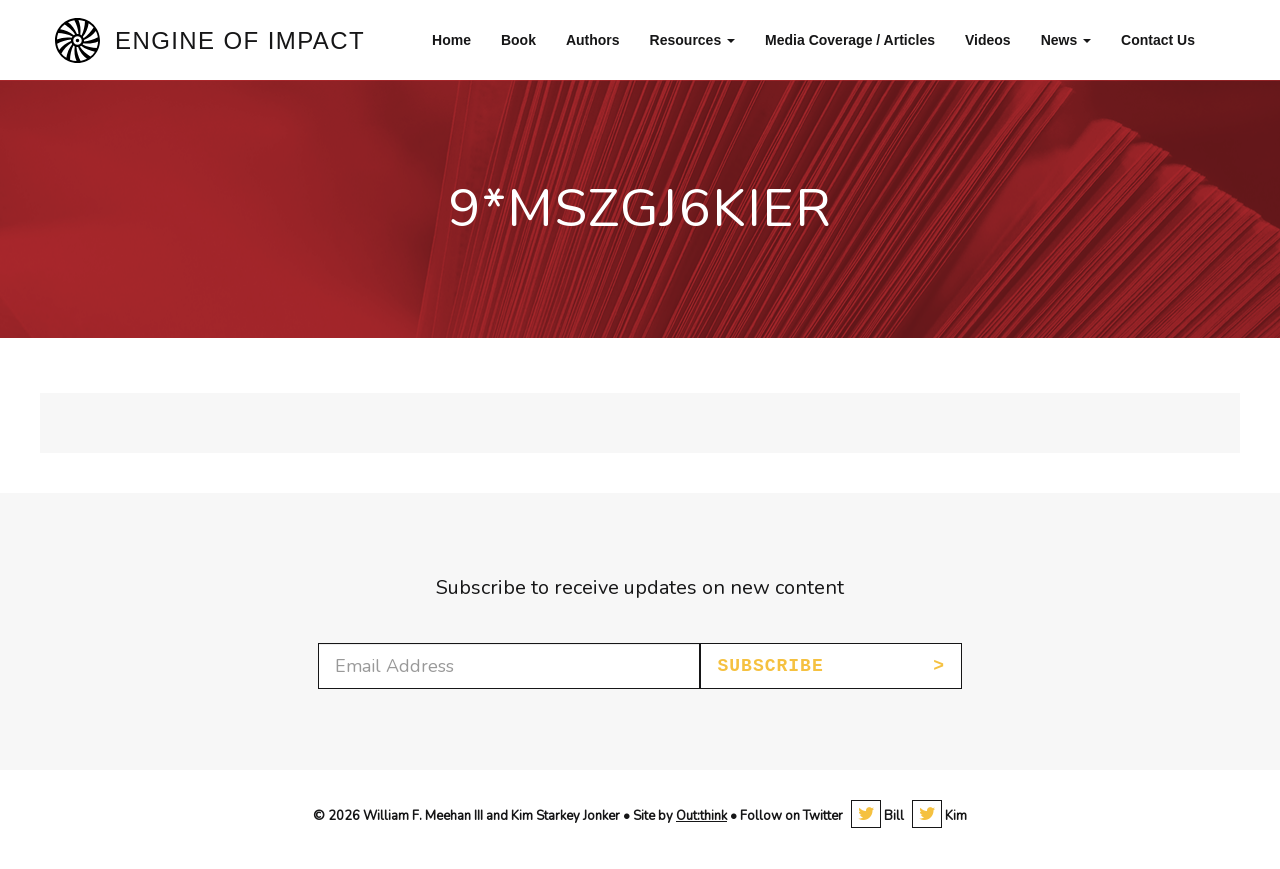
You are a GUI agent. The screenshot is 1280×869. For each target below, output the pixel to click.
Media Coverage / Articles (850, 40)
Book (518, 40)
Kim (939, 816)
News (1066, 40)
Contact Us (1158, 40)
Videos (988, 40)
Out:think (701, 816)
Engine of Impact (240, 40)
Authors (593, 40)
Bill (877, 816)
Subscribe (770, 666)
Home (451, 40)
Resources (692, 40)
